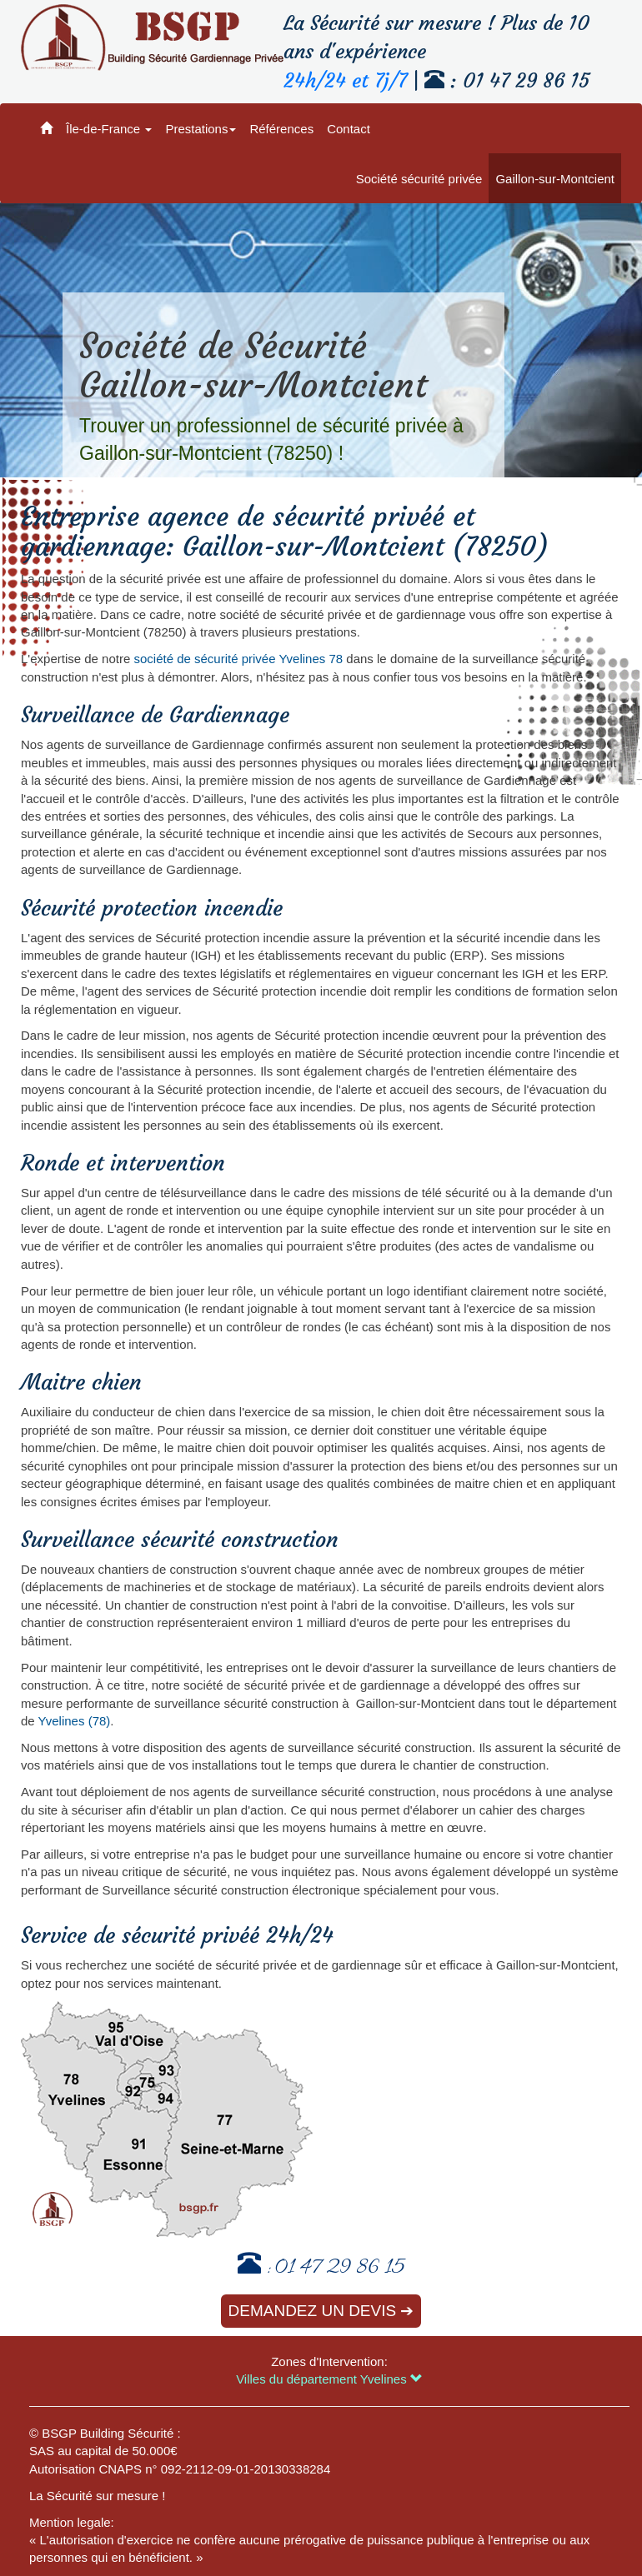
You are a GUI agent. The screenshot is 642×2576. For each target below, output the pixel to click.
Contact (348, 129)
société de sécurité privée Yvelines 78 (238, 658)
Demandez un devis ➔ (321, 2310)
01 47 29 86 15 (339, 2269)
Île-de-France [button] (109, 129)
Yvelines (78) (74, 1721)
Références (281, 129)
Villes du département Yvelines (329, 2379)
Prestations (200, 129)
